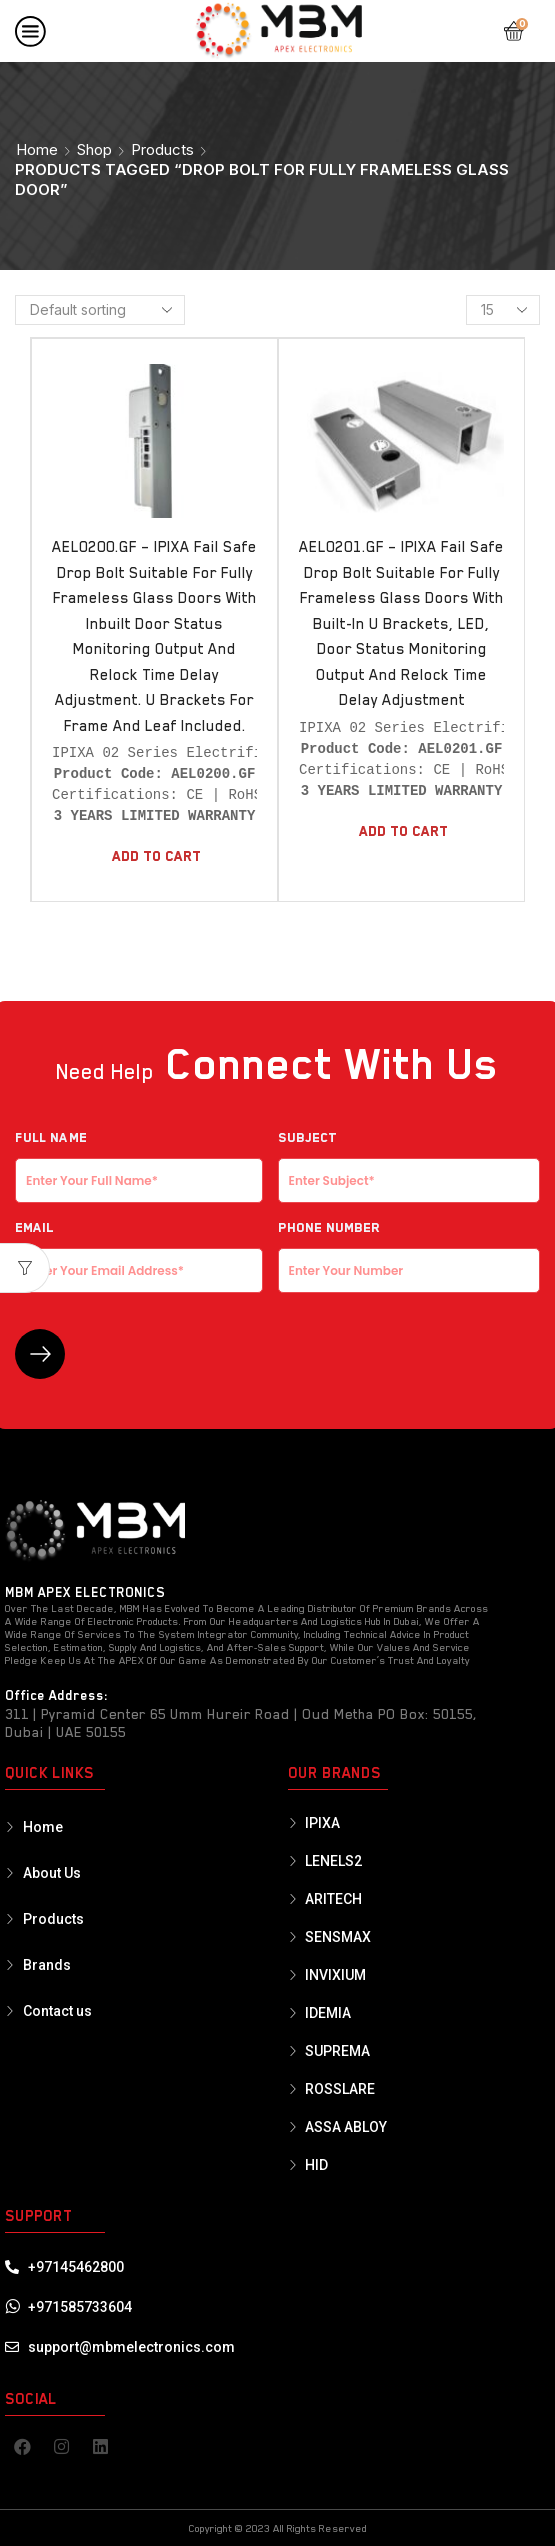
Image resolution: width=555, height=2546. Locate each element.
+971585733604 (80, 2307)
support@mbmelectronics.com (131, 2347)
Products (162, 149)
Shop (94, 149)
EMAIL (139, 1249)
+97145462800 (76, 2267)
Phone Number (409, 1249)
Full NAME (139, 1159)
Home (37, 149)
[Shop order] (100, 310)
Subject (409, 1159)
